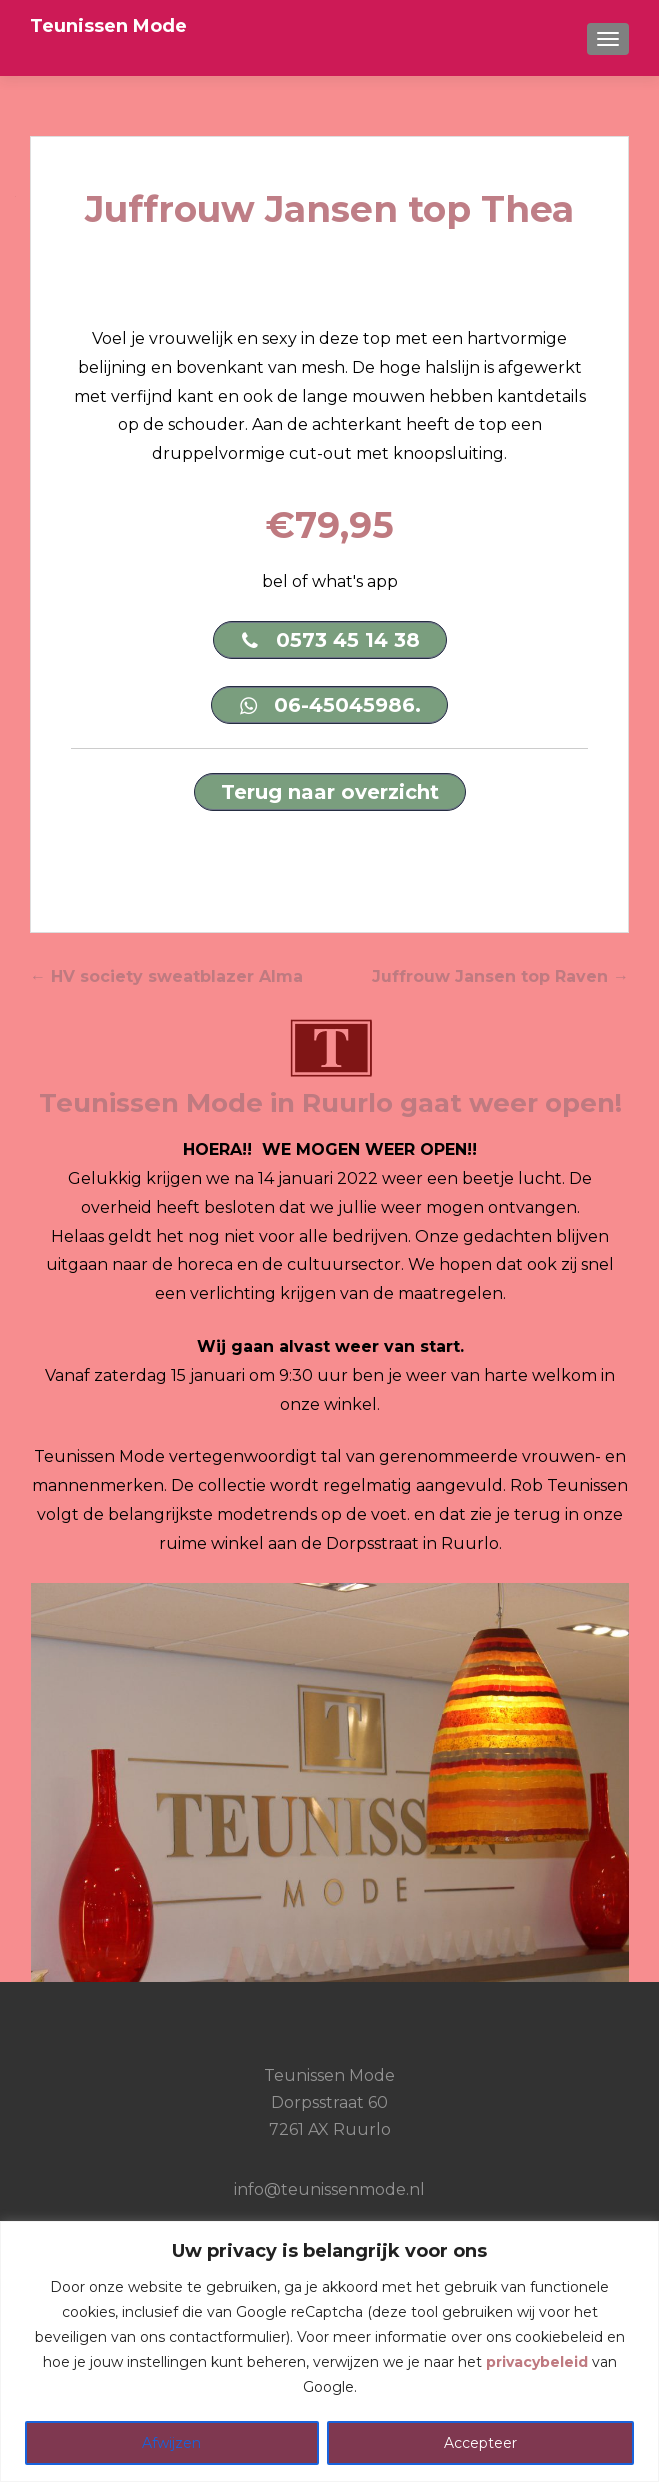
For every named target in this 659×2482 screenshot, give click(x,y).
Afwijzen (171, 2443)
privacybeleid (537, 2362)
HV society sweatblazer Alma (166, 976)
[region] (329, 2351)
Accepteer (480, 2443)
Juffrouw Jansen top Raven (500, 976)
